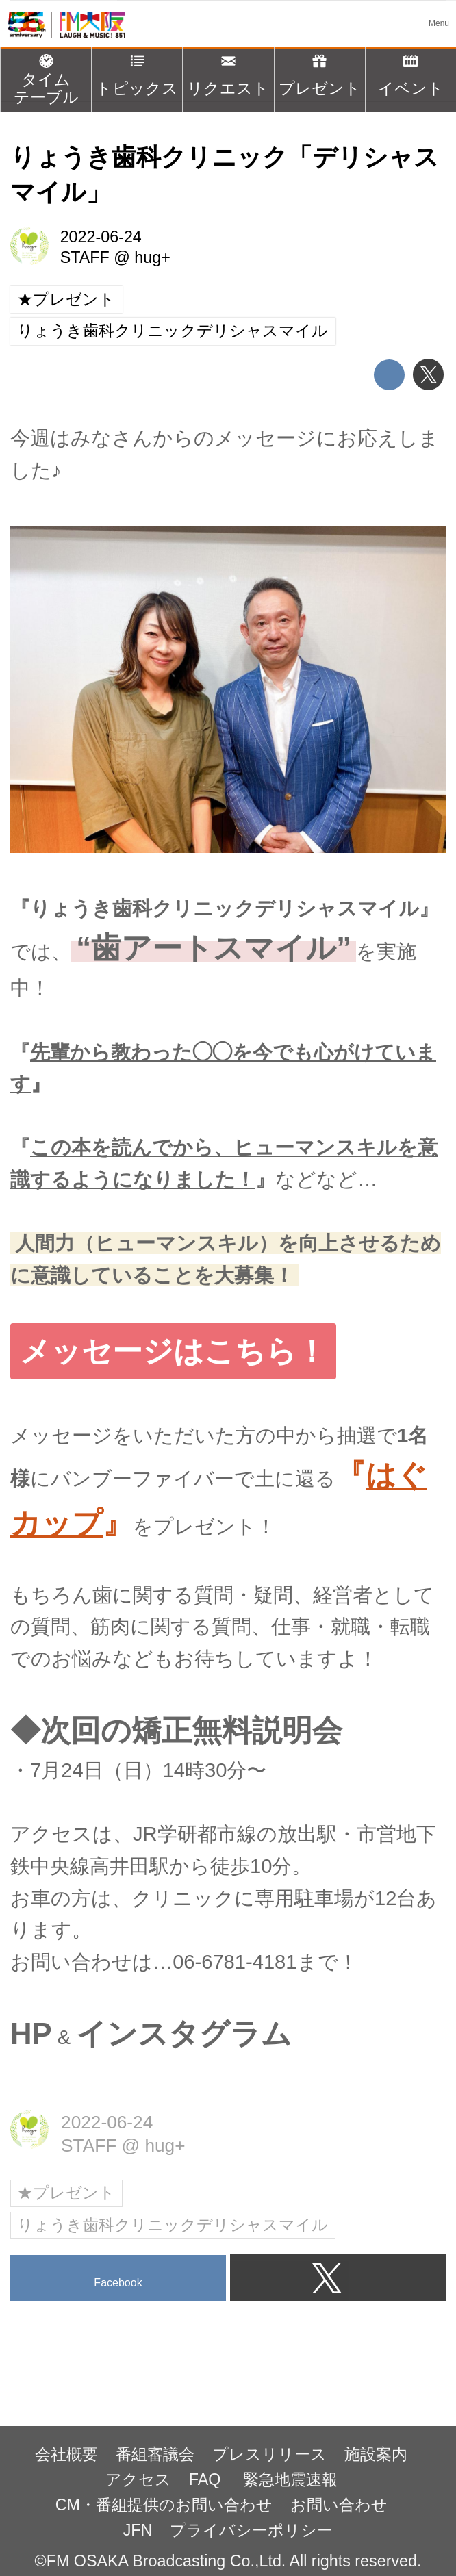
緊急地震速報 (290, 2479)
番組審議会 (155, 2454)
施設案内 (375, 2454)
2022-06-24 (101, 237)
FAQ (207, 2479)
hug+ (152, 257)
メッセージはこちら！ (173, 1351)
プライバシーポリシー (251, 2530)
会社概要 (66, 2454)
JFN (138, 2530)
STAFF (85, 257)
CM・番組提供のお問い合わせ (164, 2505)
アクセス (138, 2479)
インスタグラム (184, 2033)
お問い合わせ (339, 2505)
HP (31, 2033)
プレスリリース (269, 2454)
